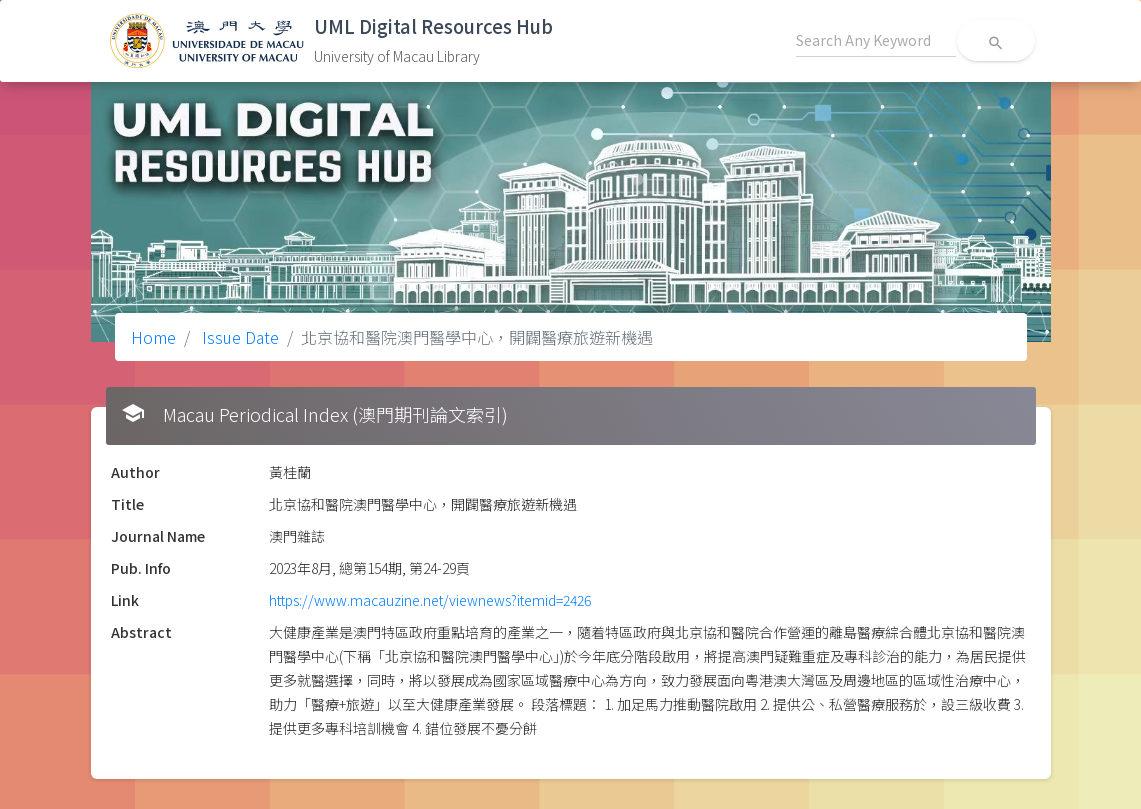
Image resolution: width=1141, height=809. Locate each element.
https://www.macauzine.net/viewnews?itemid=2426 (430, 600)
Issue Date (238, 337)
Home (153, 337)
